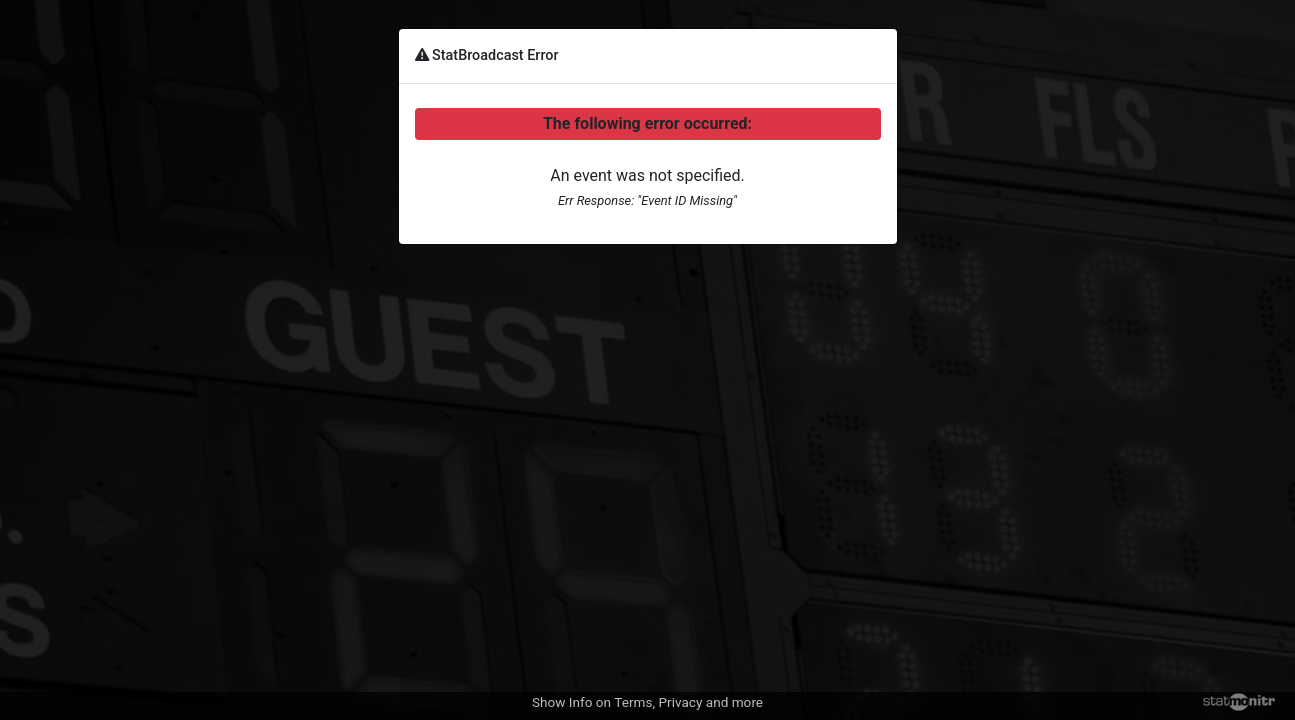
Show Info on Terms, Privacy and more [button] (647, 702)
